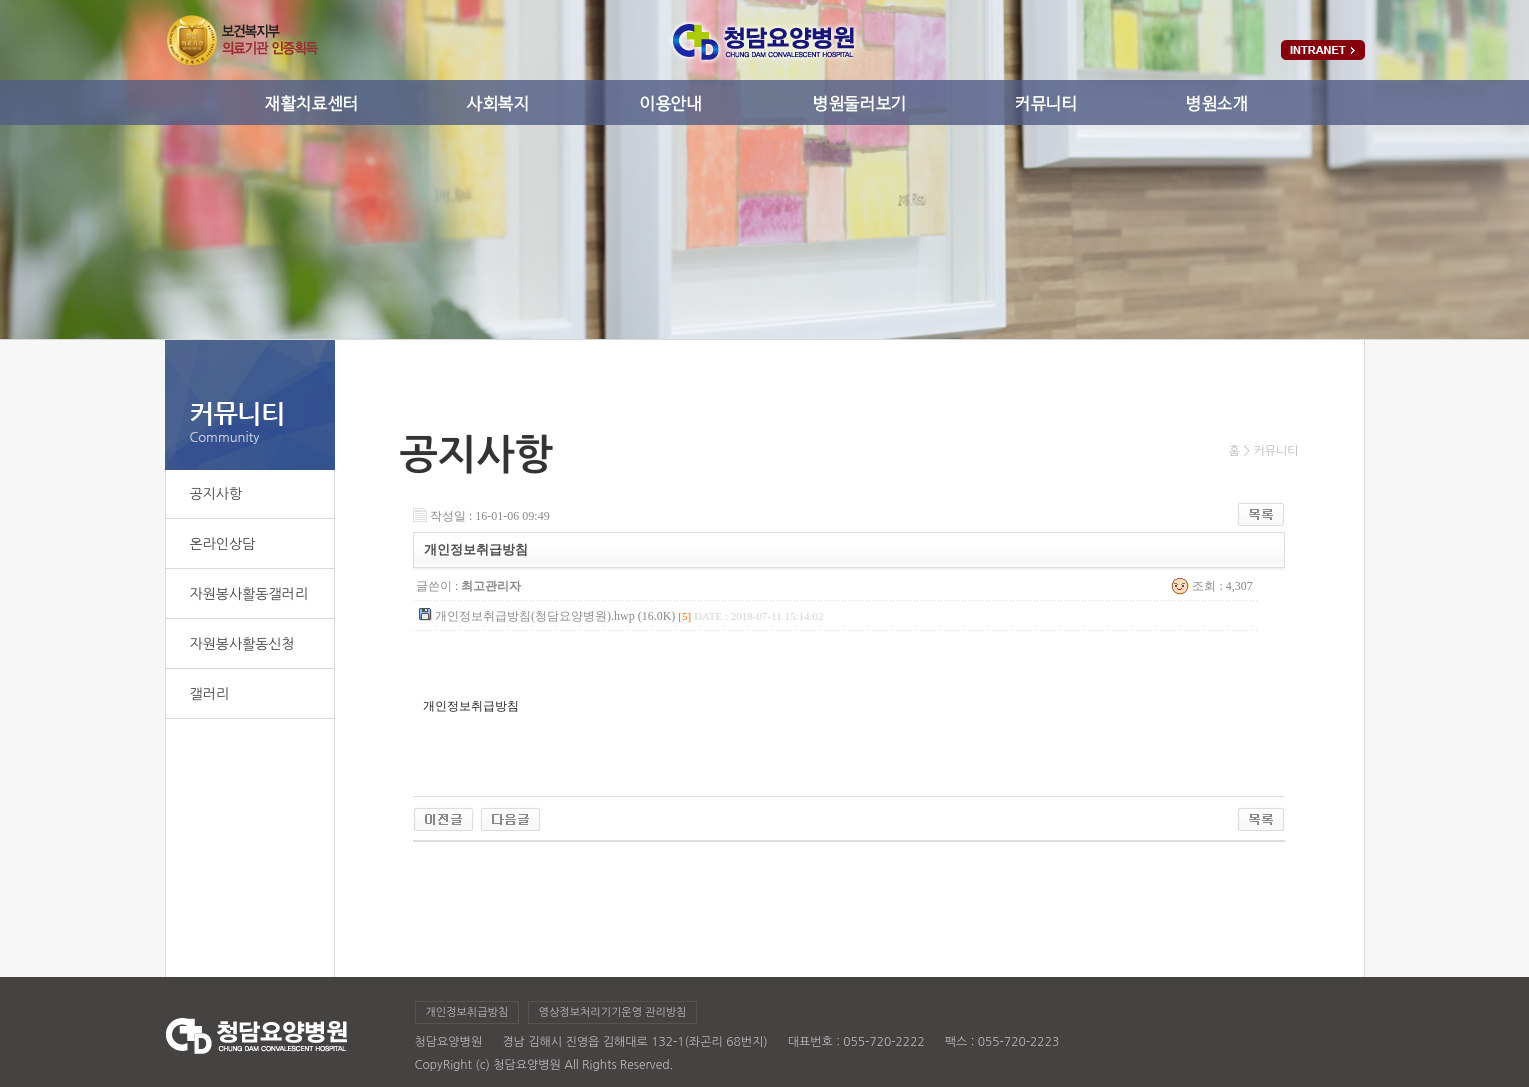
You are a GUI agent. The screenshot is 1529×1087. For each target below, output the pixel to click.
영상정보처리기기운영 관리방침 (613, 1012)
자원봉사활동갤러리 (249, 594)
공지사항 (216, 494)
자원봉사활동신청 (242, 644)
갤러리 (209, 694)
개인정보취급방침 (467, 1012)
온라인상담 (223, 544)
